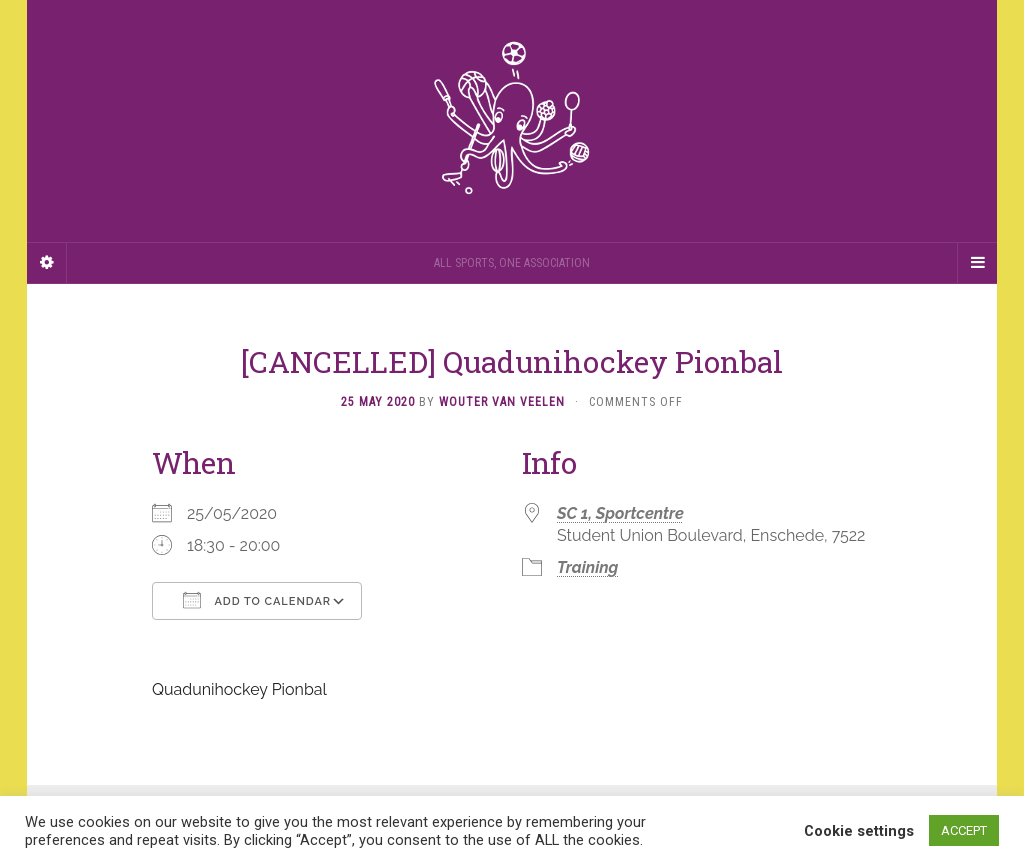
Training (587, 567)
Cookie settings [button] (859, 831)
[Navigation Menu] (977, 263)
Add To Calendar (257, 600)
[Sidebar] (47, 263)
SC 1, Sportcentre (620, 513)
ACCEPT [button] (964, 830)
